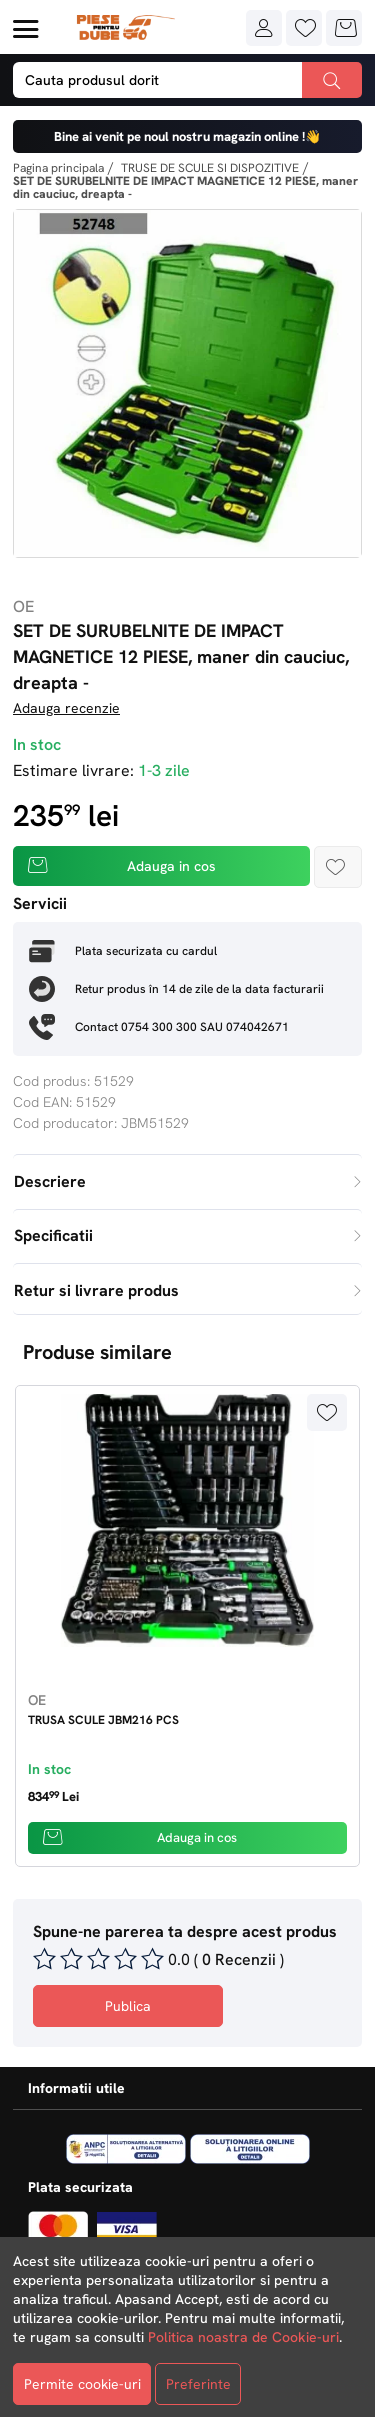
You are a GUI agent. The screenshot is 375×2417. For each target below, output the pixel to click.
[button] (264, 28)
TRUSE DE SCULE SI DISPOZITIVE (210, 168)
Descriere (187, 1181)
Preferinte (198, 2384)
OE (23, 606)
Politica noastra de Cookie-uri (243, 2337)
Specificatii (187, 1235)
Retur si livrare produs (187, 1290)
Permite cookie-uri (82, 2384)
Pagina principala (58, 168)
